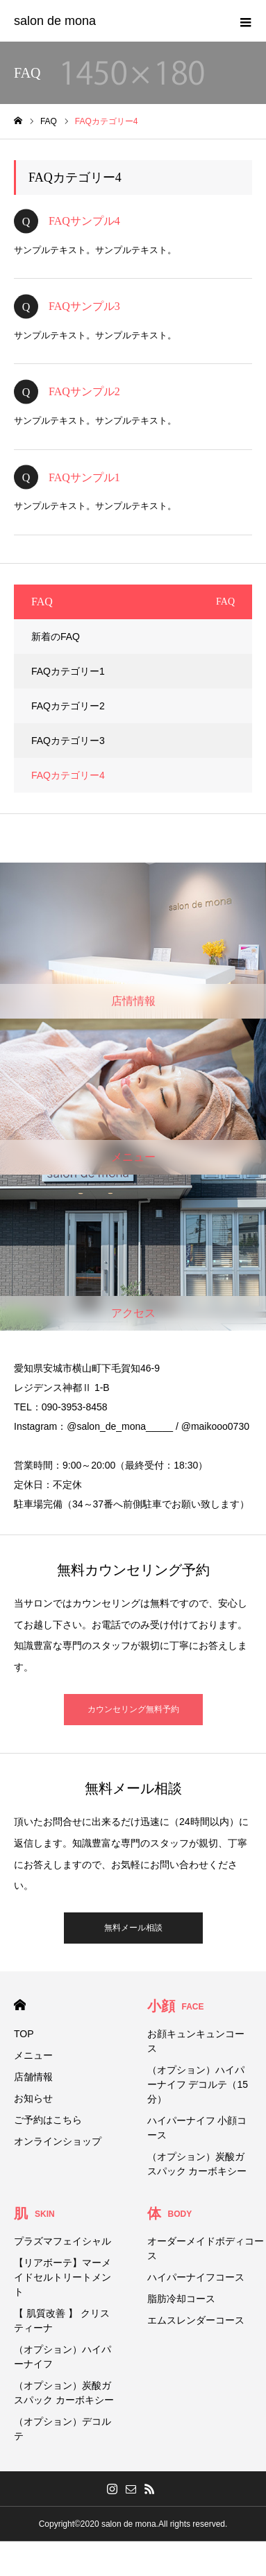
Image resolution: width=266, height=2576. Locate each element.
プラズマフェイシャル (62, 2241)
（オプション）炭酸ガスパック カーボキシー (197, 2164)
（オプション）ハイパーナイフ (62, 2356)
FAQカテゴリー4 (68, 775)
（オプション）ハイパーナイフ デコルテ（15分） (197, 2084)
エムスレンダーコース (195, 2320)
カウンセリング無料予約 (133, 1709)
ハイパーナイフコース (195, 2277)
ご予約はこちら (48, 2119)
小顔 (175, 2006)
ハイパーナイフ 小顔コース (197, 2128)
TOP (24, 2033)
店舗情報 (33, 2076)
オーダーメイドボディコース (205, 2248)
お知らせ (33, 2098)
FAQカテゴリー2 (68, 705)
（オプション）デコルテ (62, 2428)
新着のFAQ (55, 636)
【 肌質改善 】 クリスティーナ (62, 2320)
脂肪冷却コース (181, 2298)
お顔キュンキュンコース (195, 2041)
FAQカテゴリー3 (68, 740)
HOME (20, 2005)
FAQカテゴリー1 (68, 671)
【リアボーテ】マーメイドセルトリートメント (62, 2277)
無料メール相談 (133, 1928)
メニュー (33, 2055)
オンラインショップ (57, 2141)
